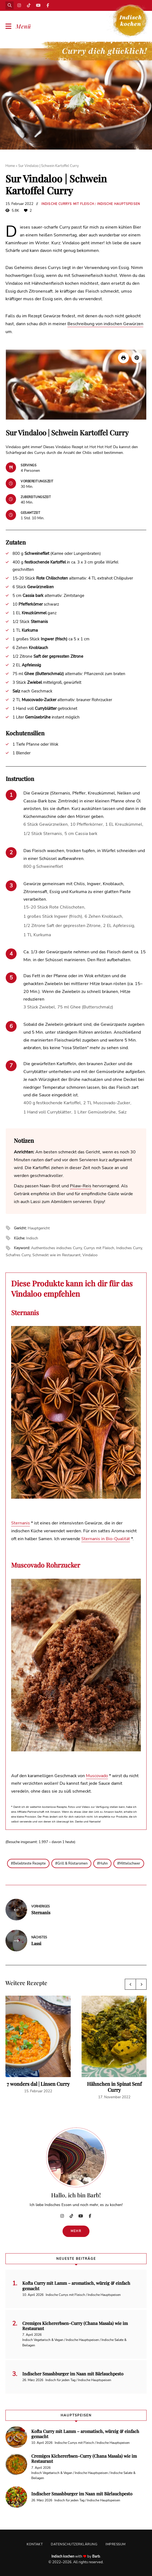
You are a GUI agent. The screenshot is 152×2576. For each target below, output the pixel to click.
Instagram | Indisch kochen (19, 5)
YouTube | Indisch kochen (38, 5)
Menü (23, 26)
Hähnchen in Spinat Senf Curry (114, 2087)
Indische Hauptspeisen (118, 204)
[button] (136, 357)
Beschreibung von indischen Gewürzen (105, 324)
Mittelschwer (129, 1863)
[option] (38, 2045)
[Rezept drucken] (123, 357)
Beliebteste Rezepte (29, 1863)
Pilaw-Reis (80, 1186)
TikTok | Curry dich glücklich (28, 5)
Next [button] (141, 1984)
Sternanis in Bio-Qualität (105, 1539)
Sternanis (20, 1523)
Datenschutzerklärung (74, 2544)
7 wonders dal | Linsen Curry (38, 2084)
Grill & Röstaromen (72, 1863)
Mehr (76, 2231)
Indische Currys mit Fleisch (67, 204)
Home (10, 165)
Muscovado (97, 1776)
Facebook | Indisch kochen (48, 5)
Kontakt (35, 2544)
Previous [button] (130, 1984)
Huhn (103, 1863)
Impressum (116, 2544)
